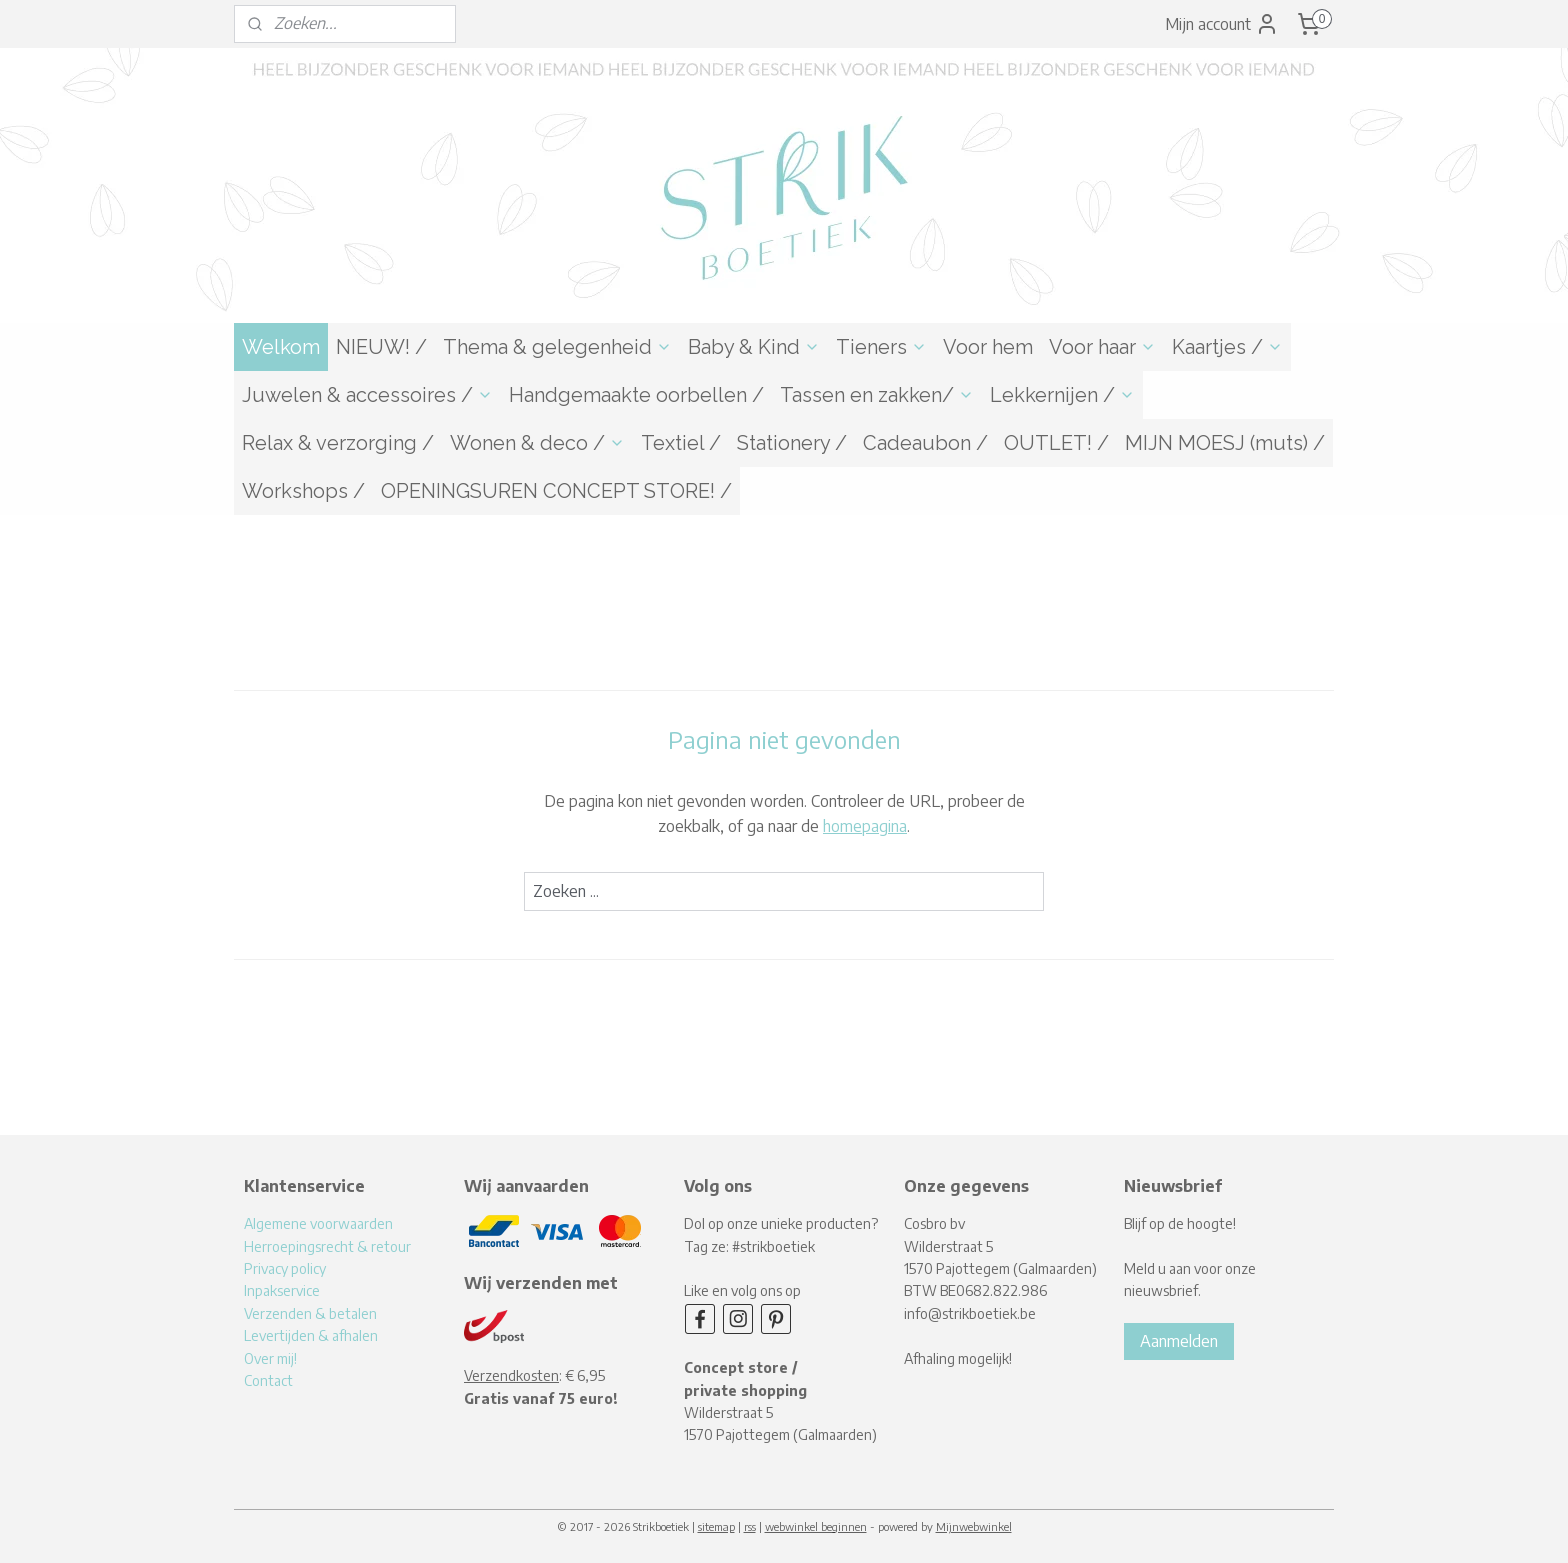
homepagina (865, 826)
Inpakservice (282, 1290)
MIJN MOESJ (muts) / (1225, 443)
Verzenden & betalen (310, 1313)
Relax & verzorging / (338, 443)
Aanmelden (1179, 1341)
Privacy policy (285, 1268)
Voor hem (988, 347)
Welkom (281, 347)
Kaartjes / (1227, 347)
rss (750, 1526)
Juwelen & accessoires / (367, 395)
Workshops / (303, 491)
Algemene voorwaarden (318, 1223)
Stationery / (792, 443)
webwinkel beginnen (816, 1526)
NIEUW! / (381, 347)
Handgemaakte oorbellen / (636, 395)
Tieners (881, 347)
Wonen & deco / (537, 443)
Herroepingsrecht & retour (327, 1246)
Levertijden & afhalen (311, 1335)
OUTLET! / (1056, 443)
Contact (268, 1380)
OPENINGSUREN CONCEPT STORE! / (556, 491)
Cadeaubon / (925, 443)
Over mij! (270, 1358)
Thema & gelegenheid (557, 347)
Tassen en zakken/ (877, 395)
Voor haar (1102, 347)
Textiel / (681, 443)
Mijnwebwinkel (974, 1526)
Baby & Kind (754, 347)
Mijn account (1222, 24)
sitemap (716, 1526)
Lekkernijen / (1062, 395)
